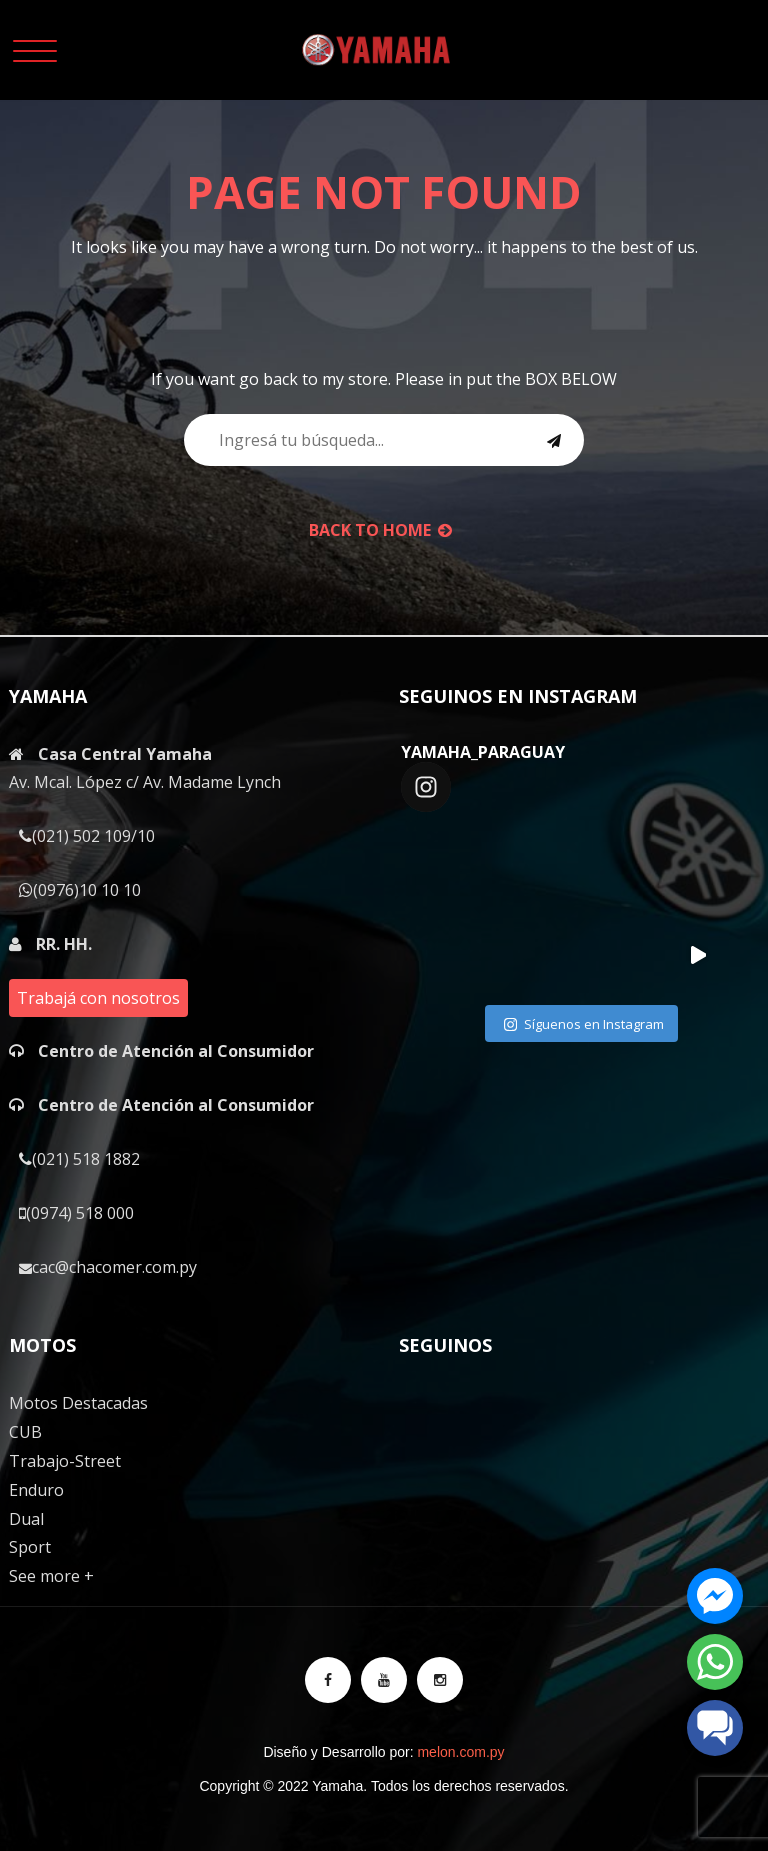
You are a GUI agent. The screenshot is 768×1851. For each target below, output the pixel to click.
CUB (25, 1432)
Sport (30, 1547)
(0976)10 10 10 (80, 890)
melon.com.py (460, 1752)
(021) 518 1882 (79, 1159)
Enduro (36, 1490)
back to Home (380, 530)
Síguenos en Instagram (584, 1025)
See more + (51, 1576)
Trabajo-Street (65, 1461)
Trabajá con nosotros (98, 998)
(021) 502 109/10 (87, 836)
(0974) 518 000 (76, 1213)
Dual (26, 1519)
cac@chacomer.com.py (108, 1267)
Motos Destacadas (78, 1403)
